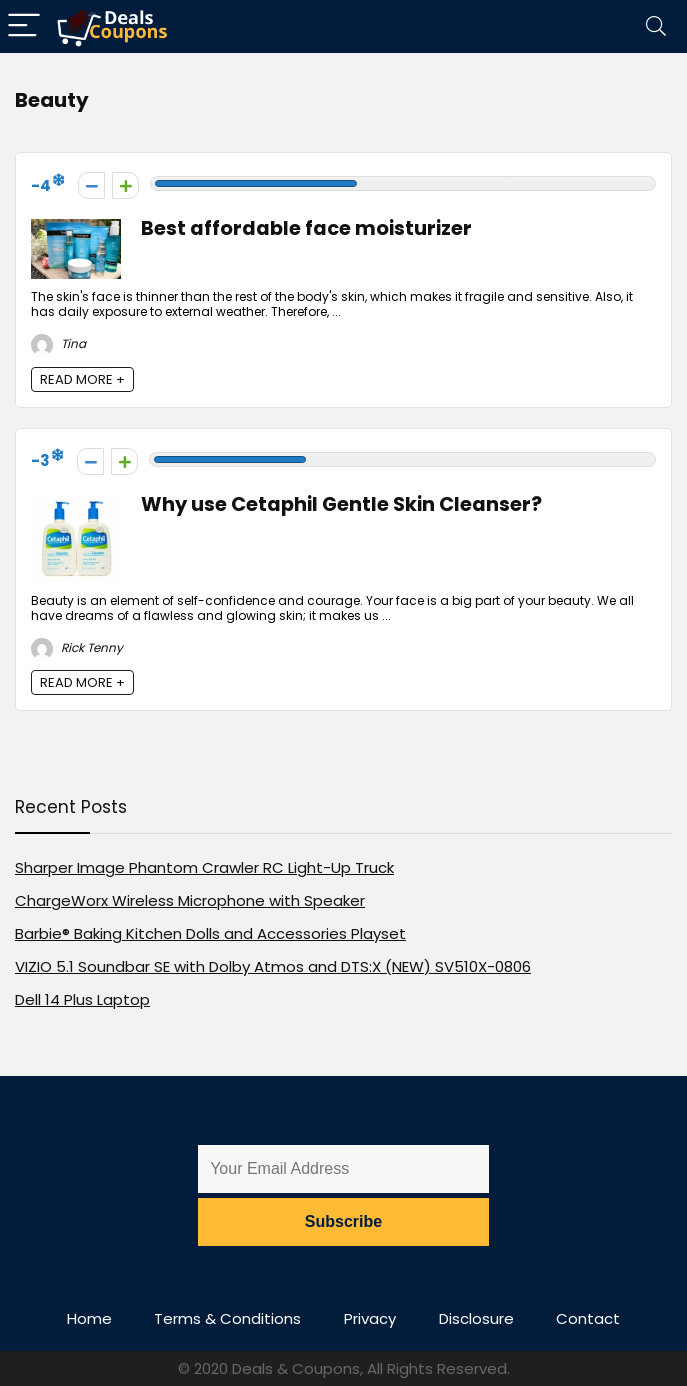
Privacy (370, 1318)
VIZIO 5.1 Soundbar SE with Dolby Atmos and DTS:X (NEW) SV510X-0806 (273, 966)
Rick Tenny (77, 647)
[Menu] (24, 26)
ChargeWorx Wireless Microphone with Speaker (190, 900)
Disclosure (476, 1318)
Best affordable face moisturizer (306, 228)
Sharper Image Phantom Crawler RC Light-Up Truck (204, 867)
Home (89, 1318)
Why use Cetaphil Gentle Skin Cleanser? (341, 504)
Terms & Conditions (227, 1318)
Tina (58, 343)
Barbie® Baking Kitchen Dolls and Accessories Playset (210, 933)
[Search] (656, 26)
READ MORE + (82, 379)
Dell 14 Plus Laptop (82, 999)
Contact (588, 1318)
